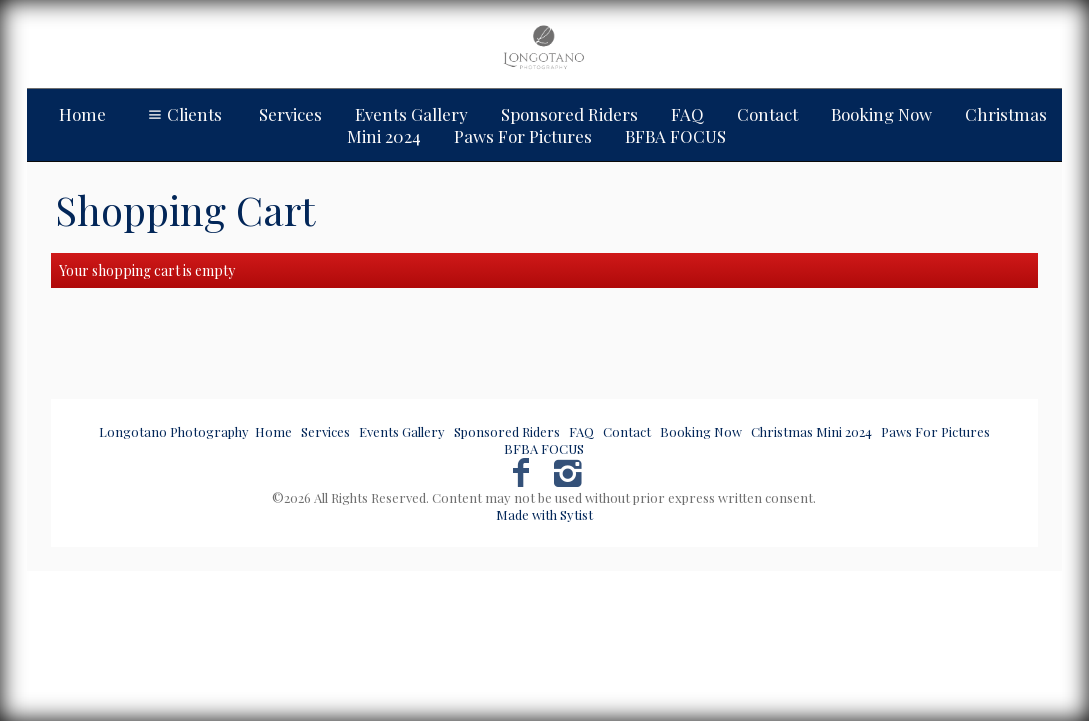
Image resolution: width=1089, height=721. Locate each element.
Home (82, 114)
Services (290, 114)
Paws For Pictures (935, 431)
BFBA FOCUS (544, 448)
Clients (182, 114)
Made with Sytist (544, 514)
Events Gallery (411, 114)
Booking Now (881, 114)
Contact (767, 114)
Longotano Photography (174, 431)
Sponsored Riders (569, 114)
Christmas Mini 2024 (811, 431)
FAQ (687, 114)
